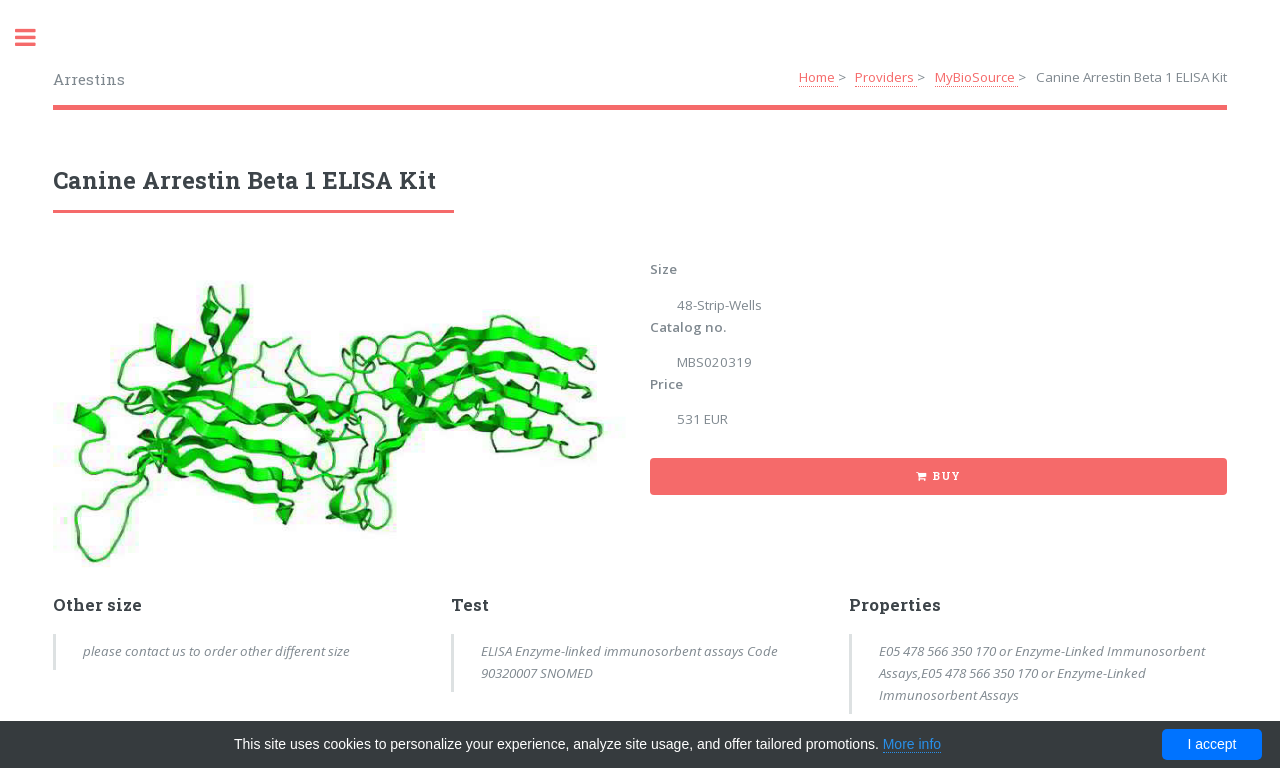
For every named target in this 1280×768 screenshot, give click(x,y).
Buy (946, 476)
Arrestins (89, 79)
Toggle (36, 37)
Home (818, 77)
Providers (886, 77)
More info (912, 744)
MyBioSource (976, 77)
